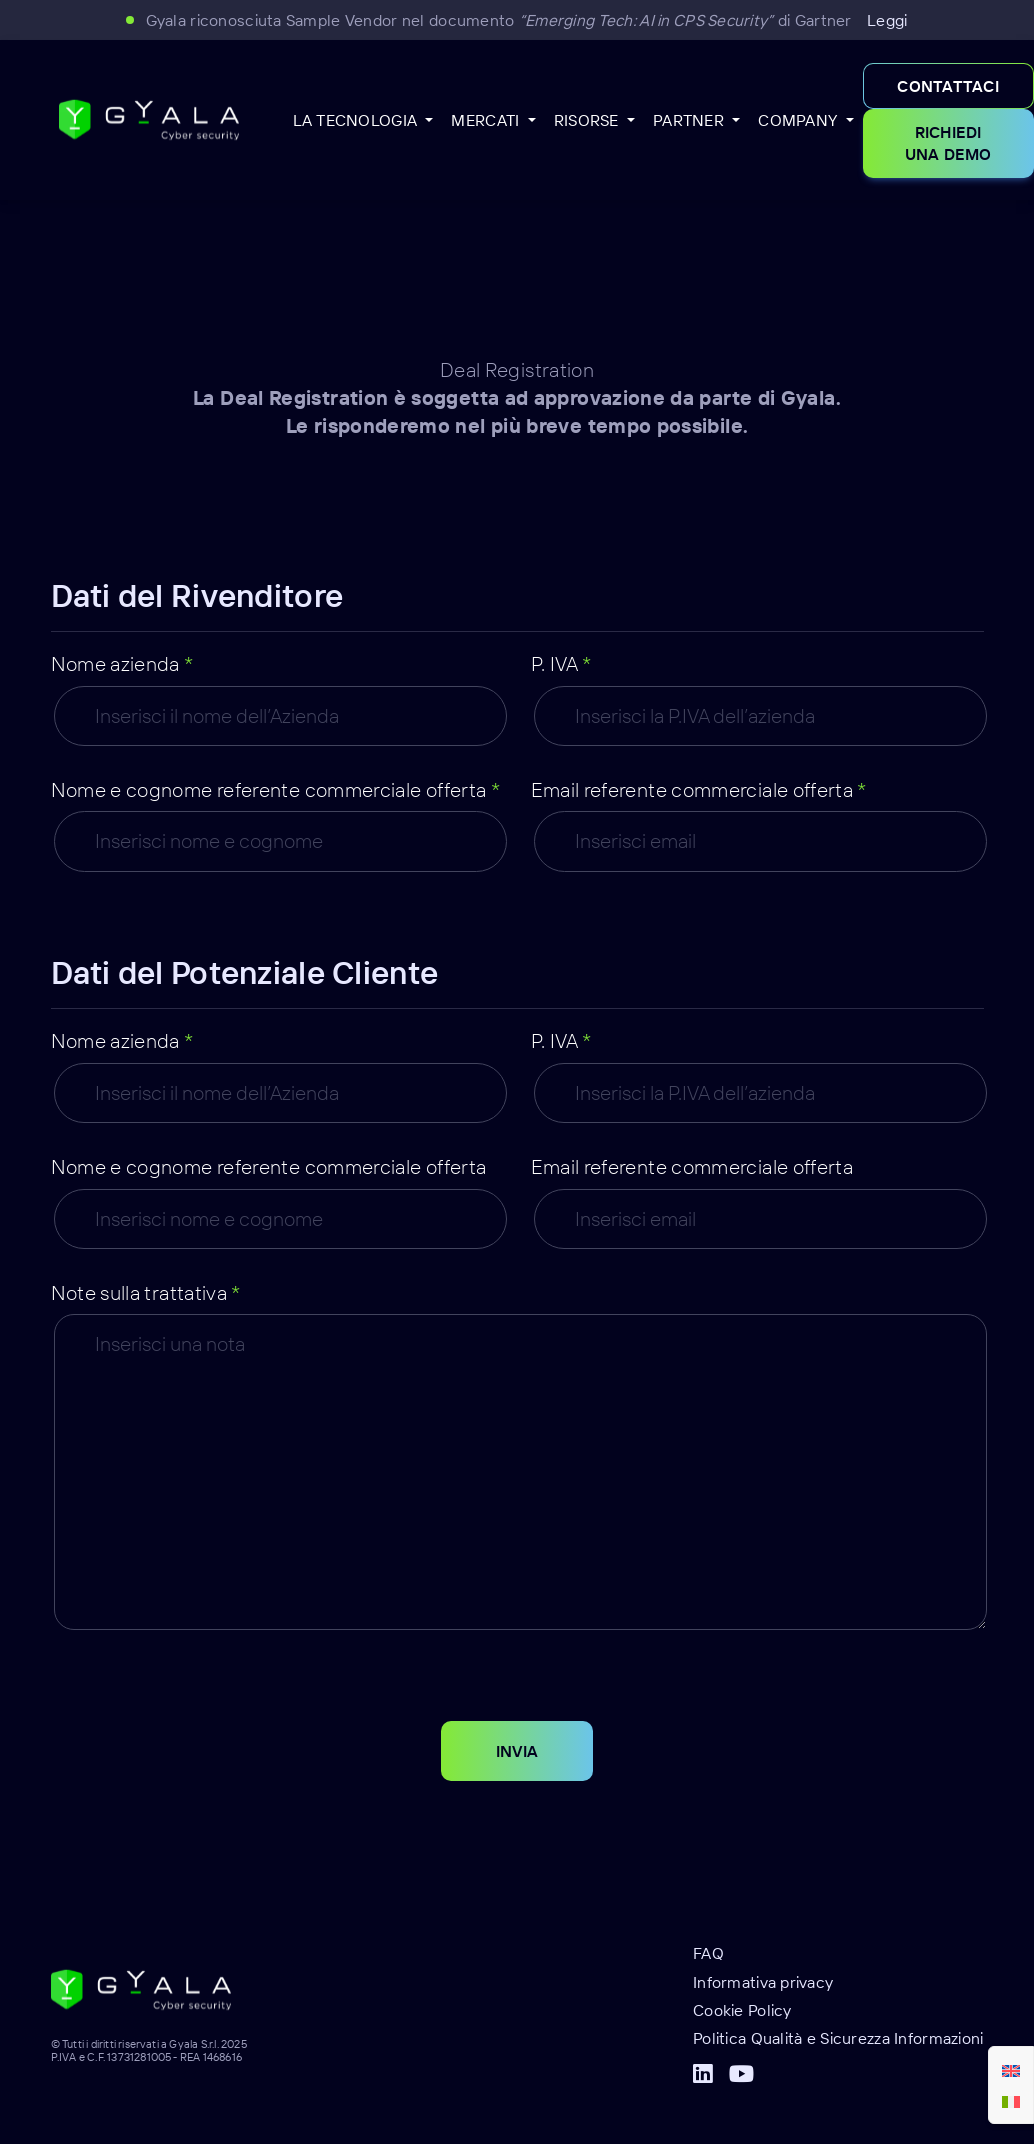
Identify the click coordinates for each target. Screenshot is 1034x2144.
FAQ (708, 1953)
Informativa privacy (763, 1982)
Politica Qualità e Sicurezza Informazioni (838, 2038)
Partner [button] (690, 120)
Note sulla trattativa (146, 1292)
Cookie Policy (742, 2010)
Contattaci (948, 86)
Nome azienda (122, 663)
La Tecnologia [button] (357, 120)
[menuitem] (1011, 2070)
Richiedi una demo (948, 143)
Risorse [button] (588, 120)
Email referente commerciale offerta (699, 789)
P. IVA (561, 663)
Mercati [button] (487, 120)
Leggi (887, 20)
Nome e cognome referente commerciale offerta (276, 789)
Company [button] (799, 120)
